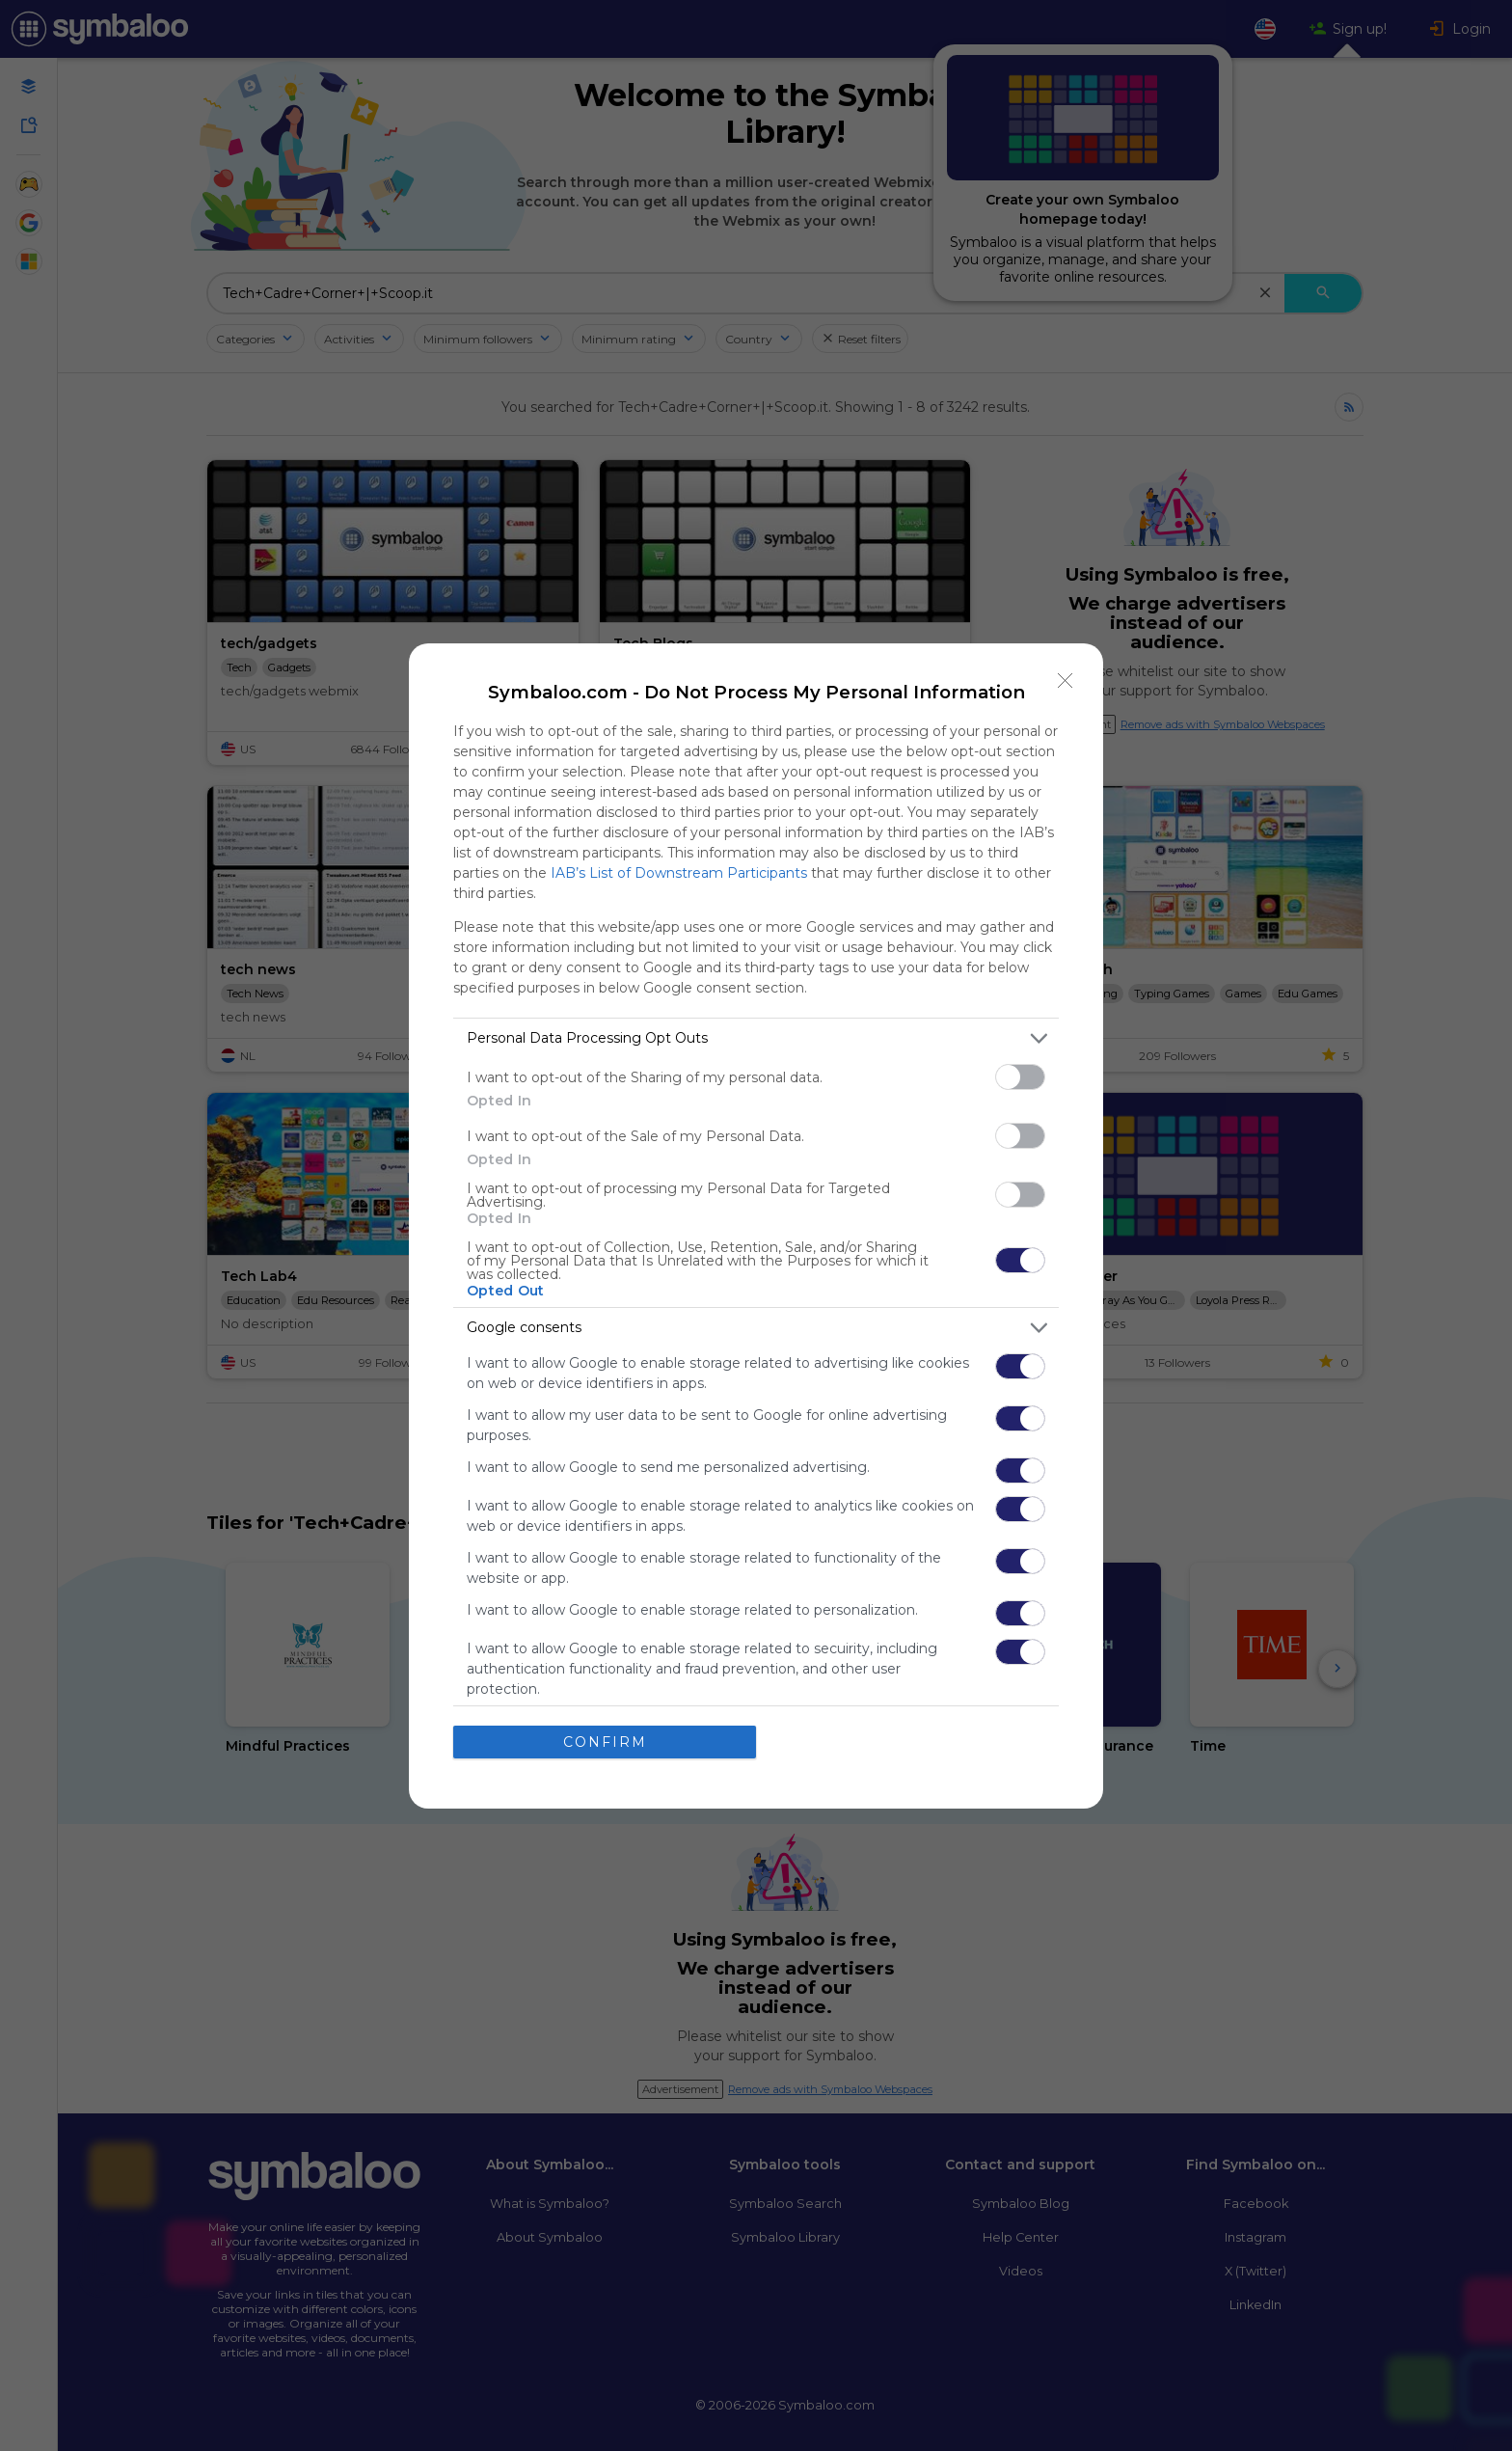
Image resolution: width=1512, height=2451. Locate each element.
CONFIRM (605, 1741)
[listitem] (756, 1037)
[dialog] (756, 1225)
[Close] (1065, 680)
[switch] (1020, 1076)
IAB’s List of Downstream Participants (679, 872)
